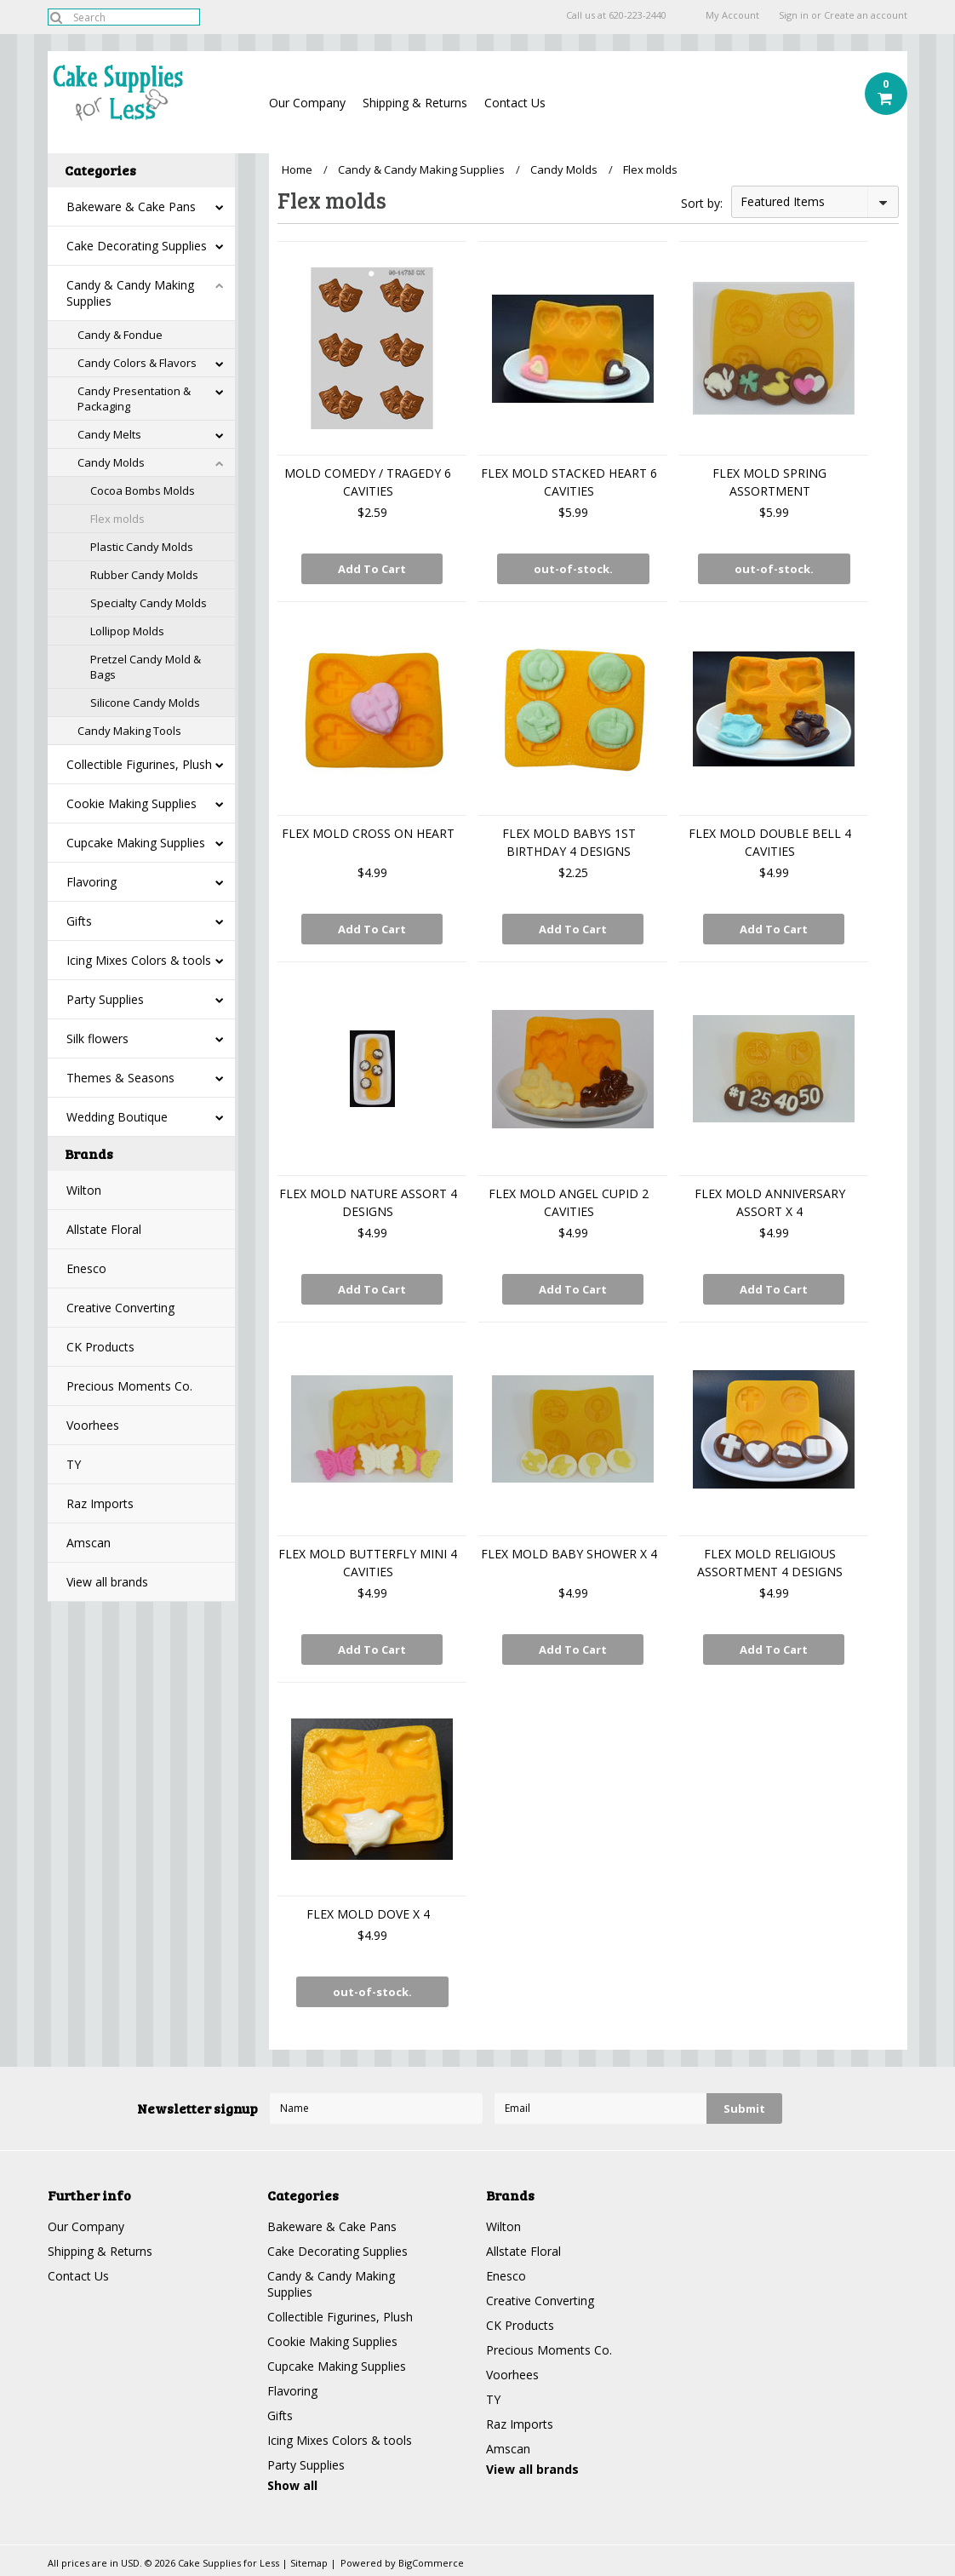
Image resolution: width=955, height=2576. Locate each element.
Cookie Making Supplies (131, 803)
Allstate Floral (103, 1229)
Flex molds (117, 518)
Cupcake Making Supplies (135, 843)
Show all (292, 2485)
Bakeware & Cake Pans (131, 206)
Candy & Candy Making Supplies (130, 293)
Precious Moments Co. (129, 1386)
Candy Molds (111, 462)
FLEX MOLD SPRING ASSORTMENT (769, 482)
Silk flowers (97, 1038)
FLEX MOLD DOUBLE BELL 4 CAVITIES (770, 842)
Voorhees (92, 1425)
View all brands (107, 1582)
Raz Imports (100, 1503)
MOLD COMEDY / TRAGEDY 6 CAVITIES (367, 482)
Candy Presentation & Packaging (134, 398)
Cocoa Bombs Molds (142, 490)
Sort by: (702, 203)
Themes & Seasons (120, 1078)
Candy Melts (109, 434)
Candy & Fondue (120, 334)
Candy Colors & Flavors (137, 362)
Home (297, 169)
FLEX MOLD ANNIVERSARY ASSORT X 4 (770, 1202)
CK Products (100, 1347)
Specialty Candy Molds (148, 603)
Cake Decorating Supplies (136, 246)
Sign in (794, 15)
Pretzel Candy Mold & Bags (145, 666)
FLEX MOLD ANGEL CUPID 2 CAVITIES (569, 1202)
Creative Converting (120, 1307)
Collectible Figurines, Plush (139, 764)
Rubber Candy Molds (144, 574)
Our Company (307, 103)
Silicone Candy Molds (145, 702)
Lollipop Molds (127, 631)
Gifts (79, 921)
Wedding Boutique (117, 1117)
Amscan (88, 1543)
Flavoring (91, 882)
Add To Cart (372, 569)
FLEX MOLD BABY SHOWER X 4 (569, 1554)
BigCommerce (431, 2562)
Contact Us (515, 103)
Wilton (83, 1190)
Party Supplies (105, 999)
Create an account (865, 15)
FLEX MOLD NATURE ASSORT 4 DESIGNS (368, 1202)
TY (73, 1464)
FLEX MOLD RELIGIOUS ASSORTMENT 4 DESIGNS (770, 1563)
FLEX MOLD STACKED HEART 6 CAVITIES (569, 482)
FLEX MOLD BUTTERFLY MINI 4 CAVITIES (367, 1563)
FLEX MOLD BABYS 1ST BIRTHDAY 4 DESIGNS (569, 842)
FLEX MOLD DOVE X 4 (368, 1914)
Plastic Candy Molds (141, 546)
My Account (732, 15)
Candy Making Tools (129, 730)
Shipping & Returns (415, 103)
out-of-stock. (573, 569)
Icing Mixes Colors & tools (138, 960)
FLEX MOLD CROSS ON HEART (368, 833)
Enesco (86, 1268)
